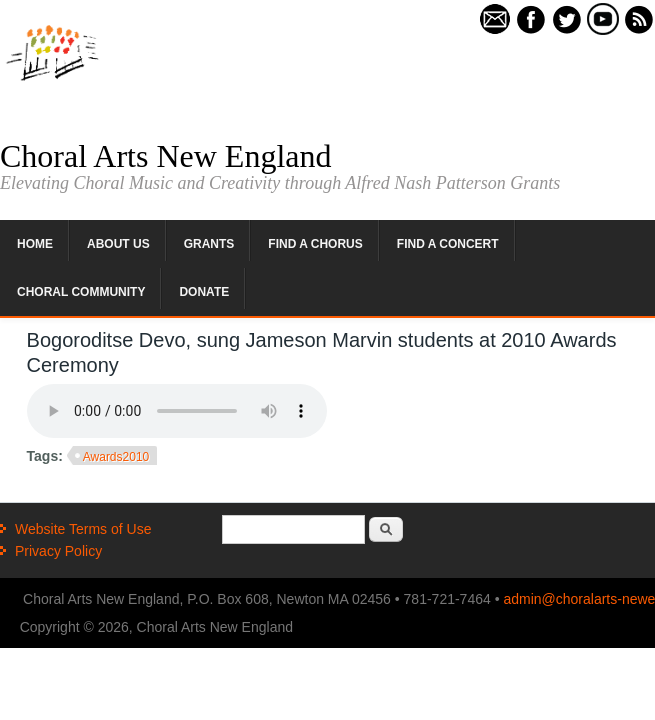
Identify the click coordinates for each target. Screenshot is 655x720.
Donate (204, 292)
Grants (209, 244)
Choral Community (81, 292)
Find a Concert (448, 244)
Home (35, 244)
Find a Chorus (315, 244)
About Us (118, 244)
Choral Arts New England (166, 156)
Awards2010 (116, 457)
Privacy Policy (58, 551)
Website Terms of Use (83, 529)
